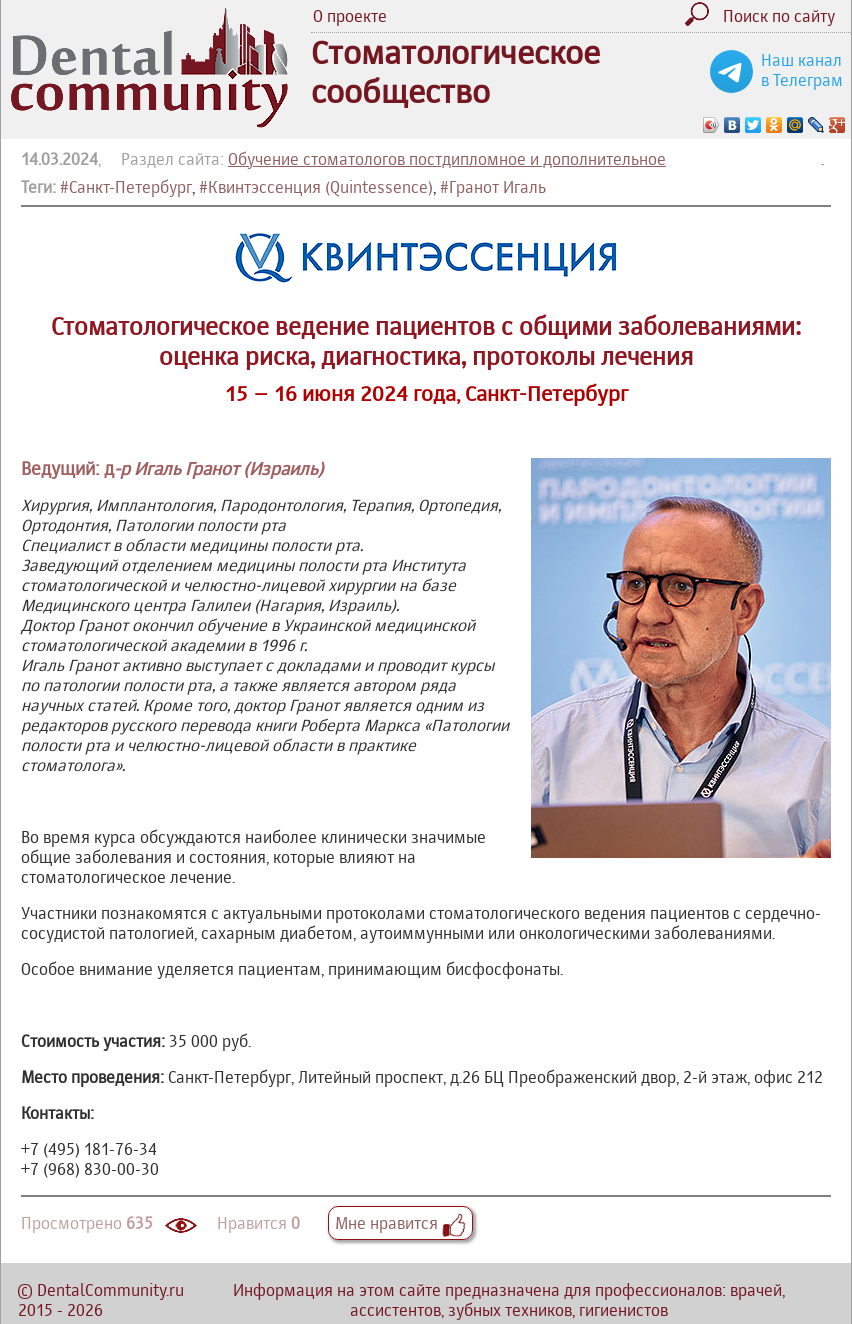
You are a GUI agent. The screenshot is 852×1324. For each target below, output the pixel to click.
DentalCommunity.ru (110, 1290)
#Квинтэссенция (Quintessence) (316, 187)
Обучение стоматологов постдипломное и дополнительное (447, 159)
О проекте (350, 16)
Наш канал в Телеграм (802, 70)
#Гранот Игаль (493, 187)
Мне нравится (400, 1223)
